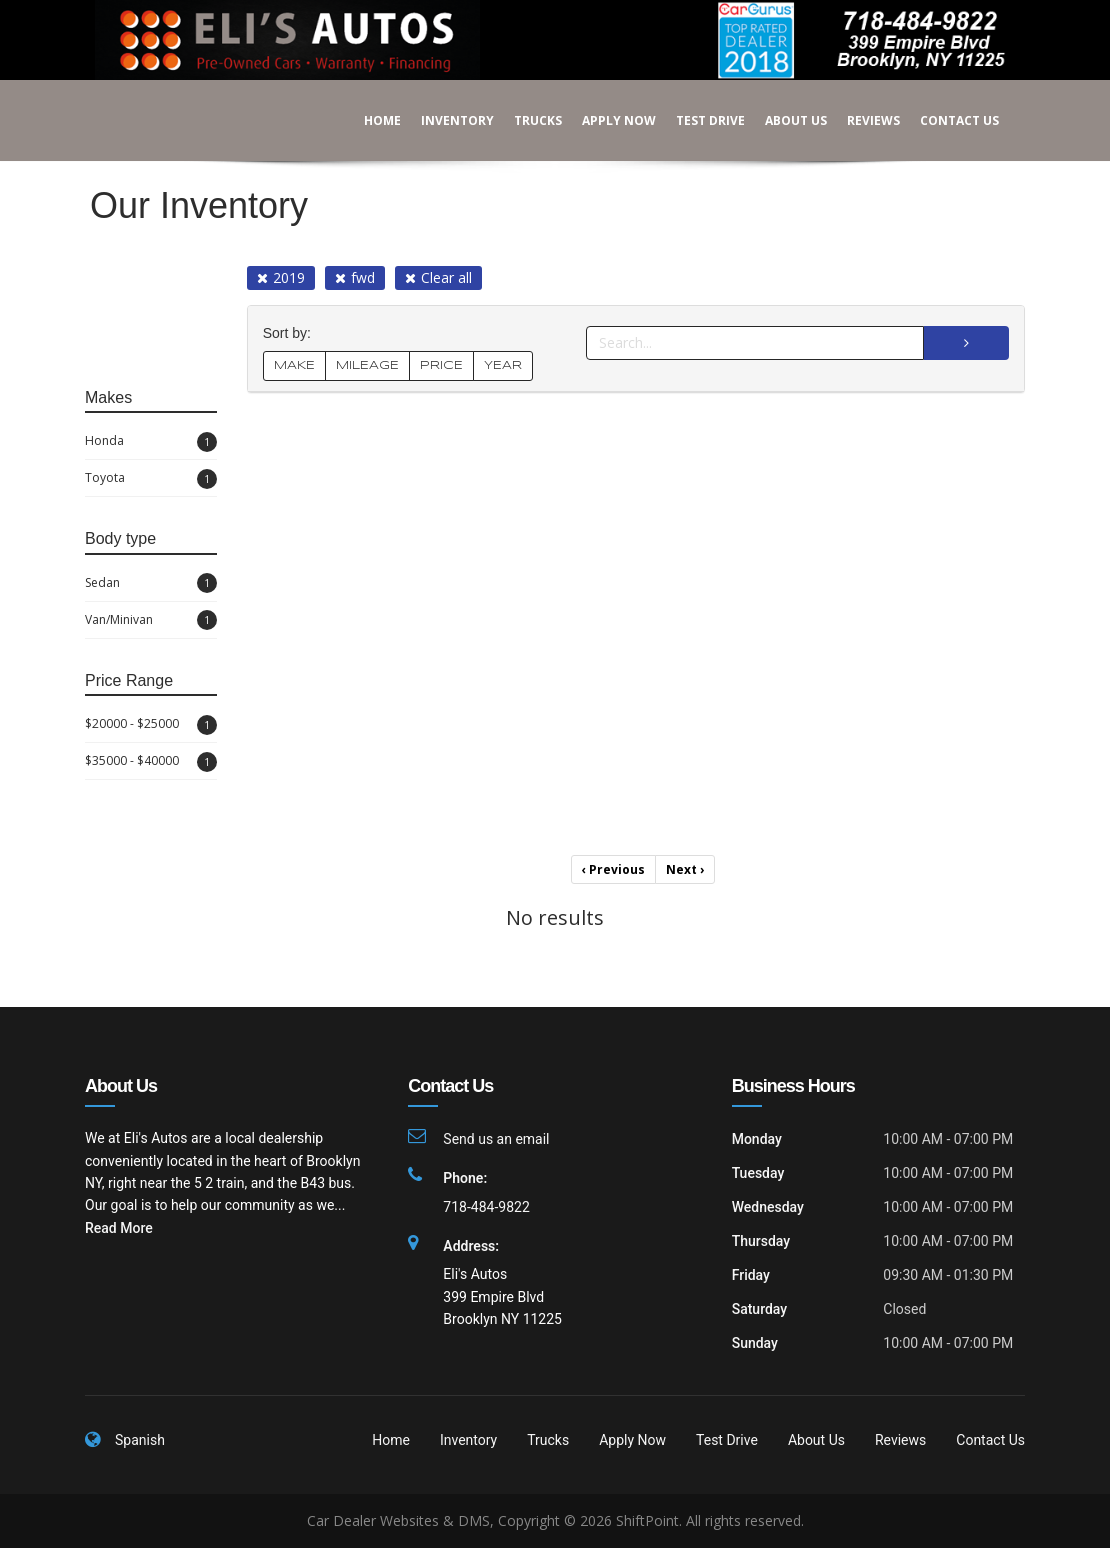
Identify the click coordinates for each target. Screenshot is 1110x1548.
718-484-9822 (486, 1207)
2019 (281, 277)
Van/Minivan (151, 620)
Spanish (140, 1440)
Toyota (151, 479)
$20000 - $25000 (151, 725)
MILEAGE (367, 365)
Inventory (443, 120)
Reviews (859, 120)
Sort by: (291, 333)
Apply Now (605, 120)
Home (368, 120)
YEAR (503, 365)
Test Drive (696, 120)
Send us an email (496, 1139)
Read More (119, 1228)
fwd (355, 277)
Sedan (151, 583)
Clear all (438, 277)
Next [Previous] (685, 869)
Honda (151, 442)
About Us (782, 120)
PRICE (441, 365)
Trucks (524, 120)
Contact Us (945, 120)
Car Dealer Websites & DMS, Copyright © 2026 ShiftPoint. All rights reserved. (555, 1520)
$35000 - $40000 (151, 762)
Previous (613, 869)
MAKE (294, 365)
